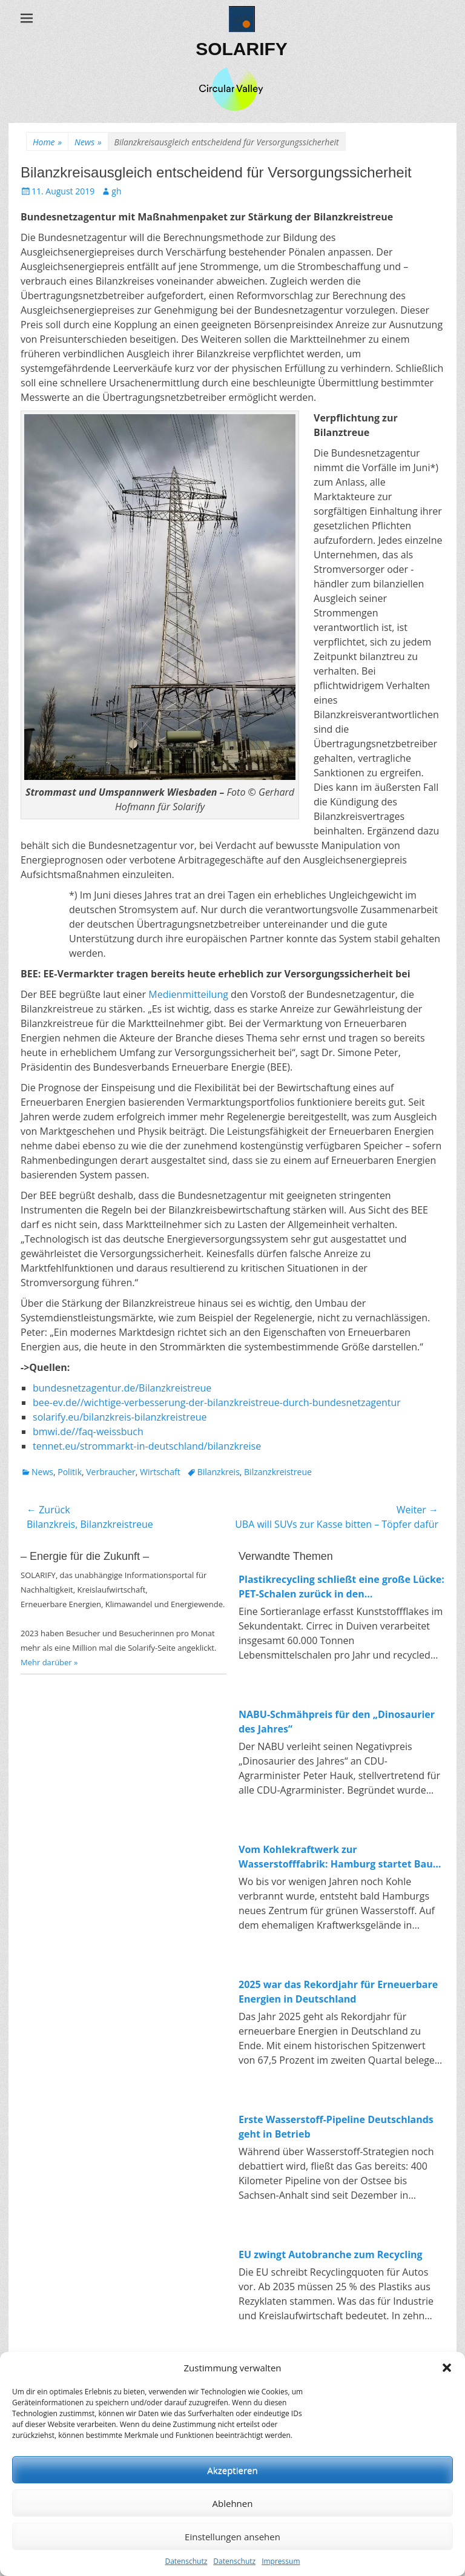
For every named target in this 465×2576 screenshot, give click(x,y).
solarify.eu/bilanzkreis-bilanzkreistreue (120, 1417)
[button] (447, 2368)
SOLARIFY (242, 49)
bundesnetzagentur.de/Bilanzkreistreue (122, 1388)
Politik (70, 1472)
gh (116, 191)
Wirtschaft (160, 1472)
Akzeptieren (232, 2470)
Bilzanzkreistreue (278, 1472)
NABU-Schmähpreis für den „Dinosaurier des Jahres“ (337, 1721)
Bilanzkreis (218, 1472)
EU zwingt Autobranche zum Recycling (331, 2254)
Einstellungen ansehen (232, 2537)
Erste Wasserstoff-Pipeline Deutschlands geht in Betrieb (336, 2127)
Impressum (281, 2561)
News (87, 142)
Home (47, 142)
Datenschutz (186, 2561)
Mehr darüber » (49, 1662)
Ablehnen (233, 2503)
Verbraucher (110, 1472)
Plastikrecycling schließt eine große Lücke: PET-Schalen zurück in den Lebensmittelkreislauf (341, 1587)
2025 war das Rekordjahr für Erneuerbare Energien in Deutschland (338, 1992)
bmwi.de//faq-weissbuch (88, 1431)
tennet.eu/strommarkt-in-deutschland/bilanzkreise (147, 1446)
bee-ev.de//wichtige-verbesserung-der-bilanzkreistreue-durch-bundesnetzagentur (217, 1402)
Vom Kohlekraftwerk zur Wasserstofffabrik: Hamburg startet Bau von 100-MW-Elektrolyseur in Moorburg (336, 1857)
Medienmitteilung (188, 994)
